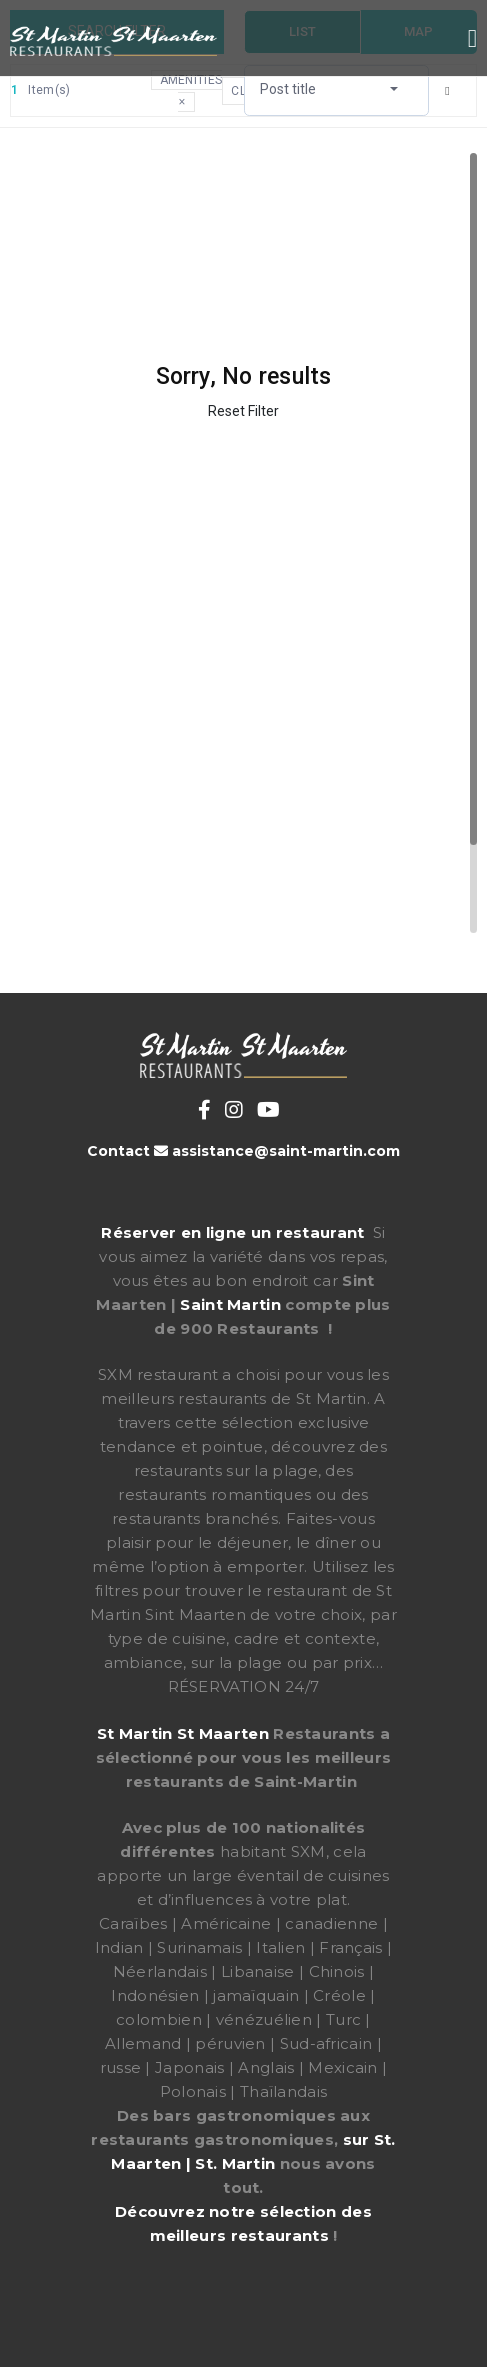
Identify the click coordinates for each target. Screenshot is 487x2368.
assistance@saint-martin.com (286, 1151)
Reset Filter (243, 411)
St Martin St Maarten (183, 1733)
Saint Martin (230, 1304)
